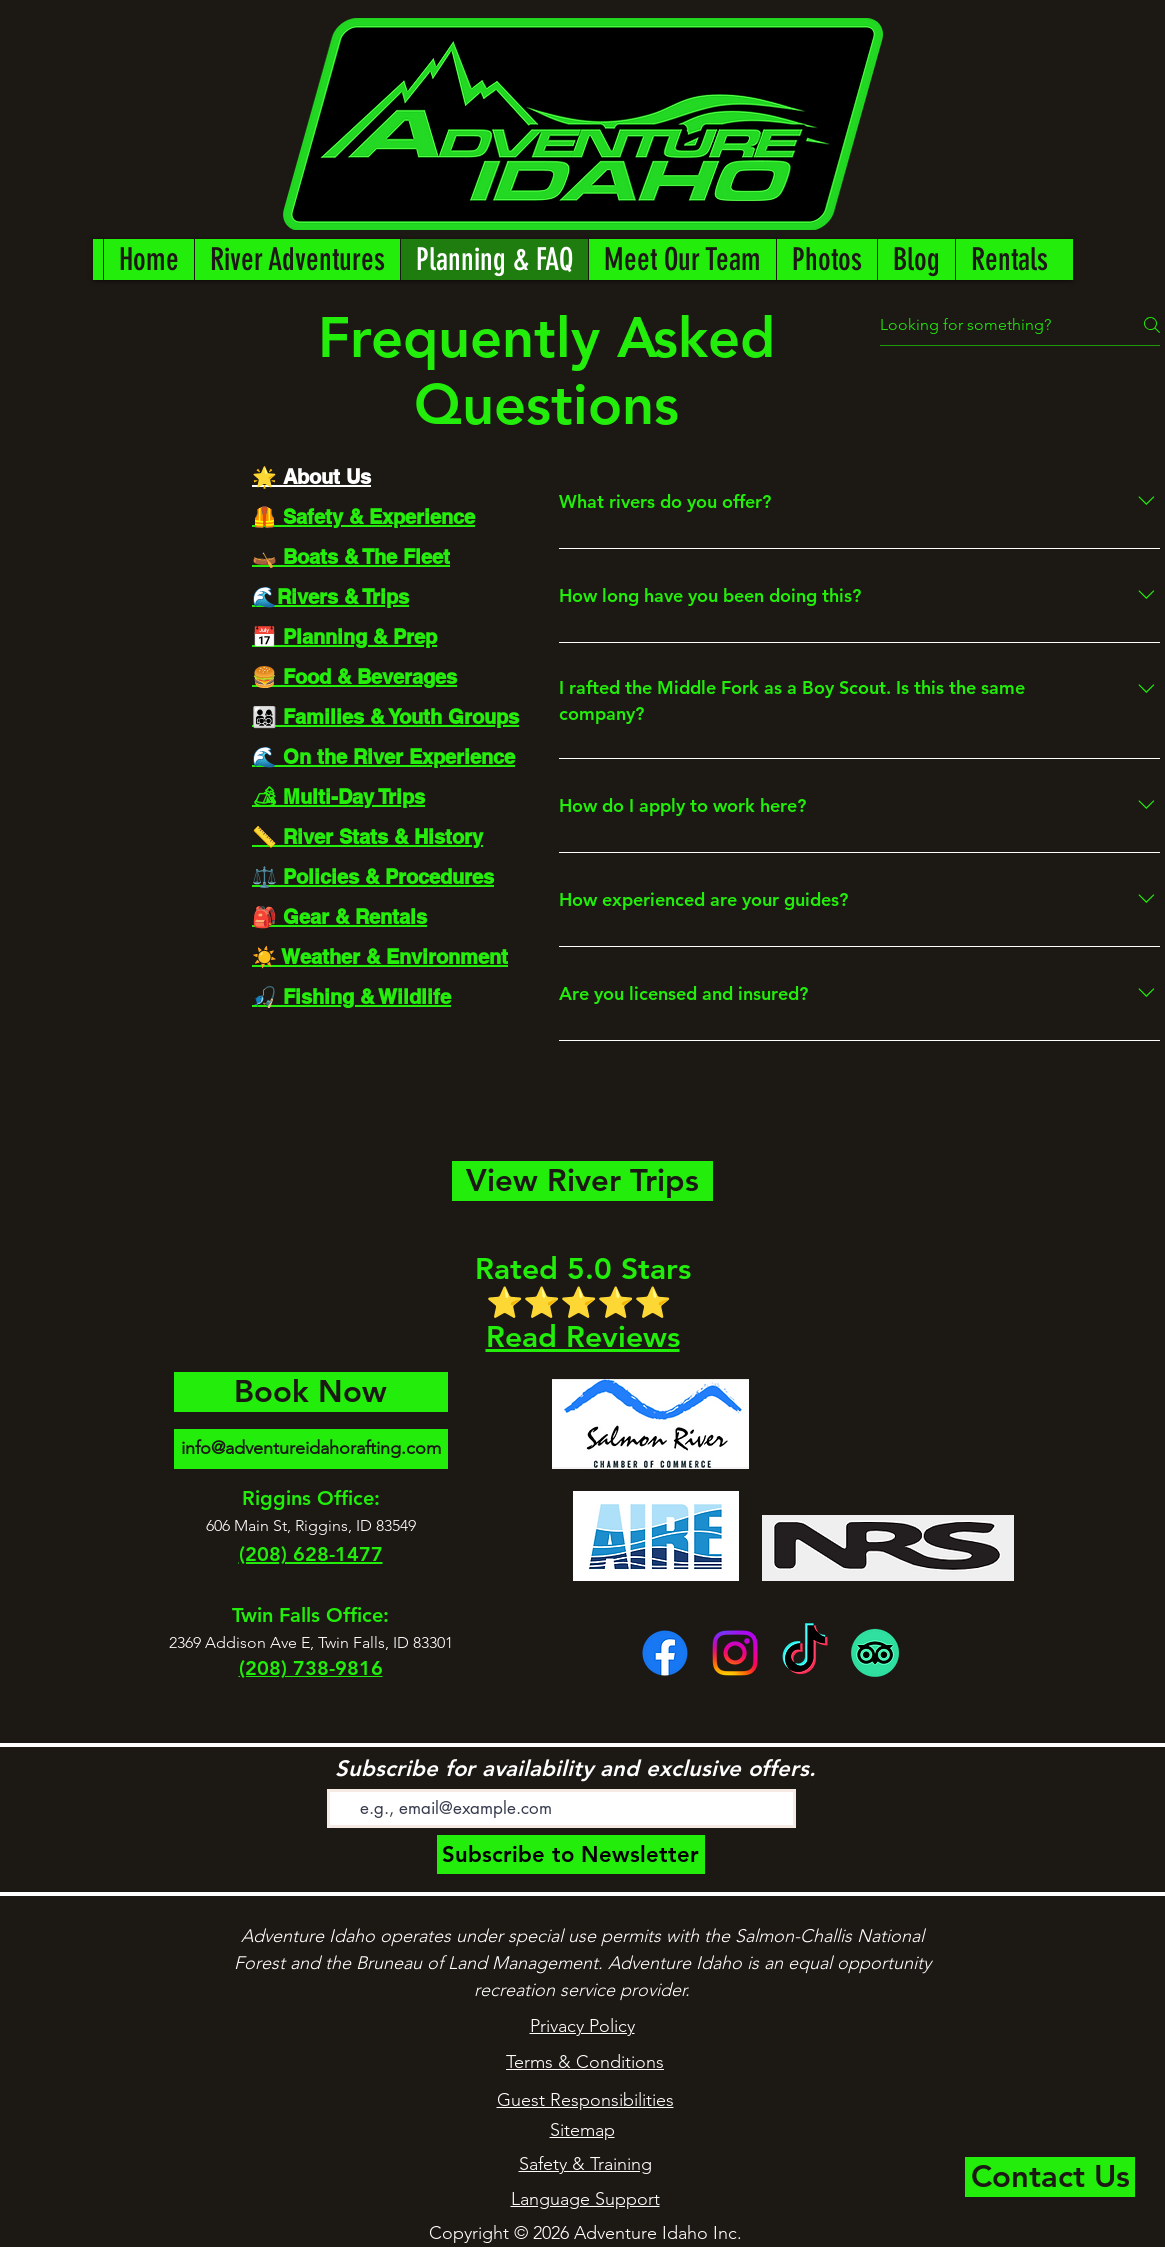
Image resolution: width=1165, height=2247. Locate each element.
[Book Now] (311, 1392)
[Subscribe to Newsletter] (571, 1854)
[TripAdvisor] (875, 1653)
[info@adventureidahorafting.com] (311, 1449)
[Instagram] (735, 1653)
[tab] (385, 477)
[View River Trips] (582, 1181)
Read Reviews (583, 1337)
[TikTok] (805, 1653)
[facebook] (665, 1653)
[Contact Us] (1050, 2177)
